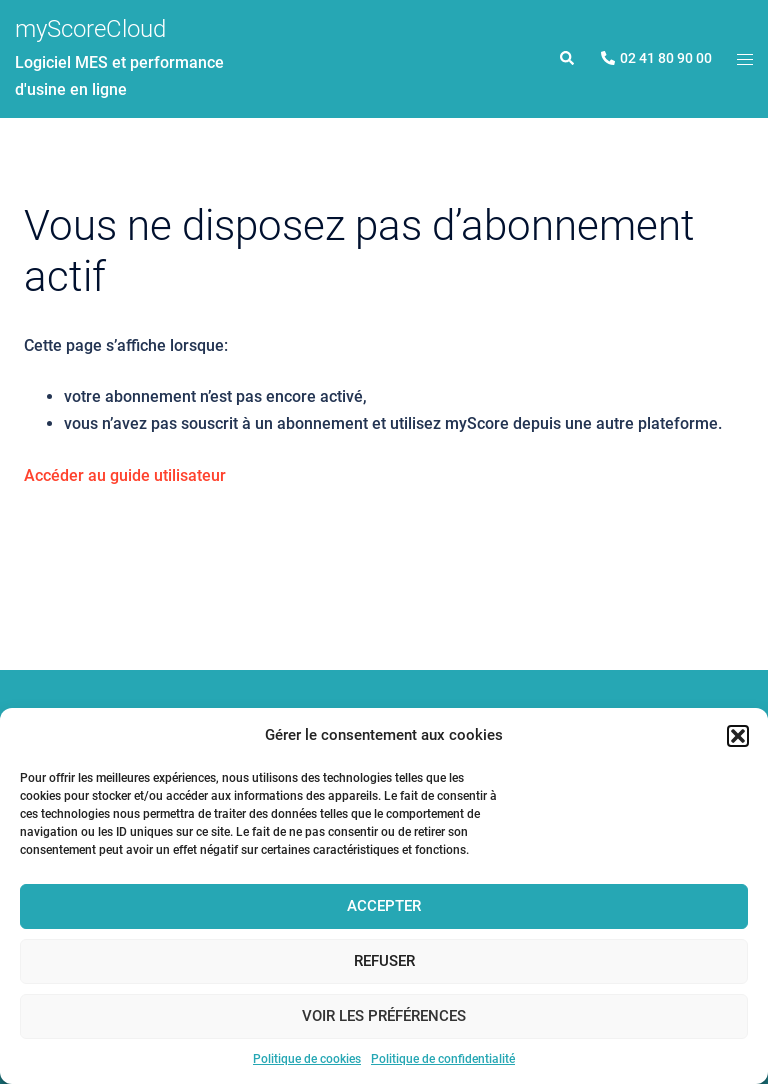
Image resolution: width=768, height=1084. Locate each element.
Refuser (384, 961)
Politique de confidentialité (443, 1059)
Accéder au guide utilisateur (125, 475)
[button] (738, 736)
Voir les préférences (384, 1016)
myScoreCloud (90, 29)
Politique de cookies (307, 1059)
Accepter (384, 906)
